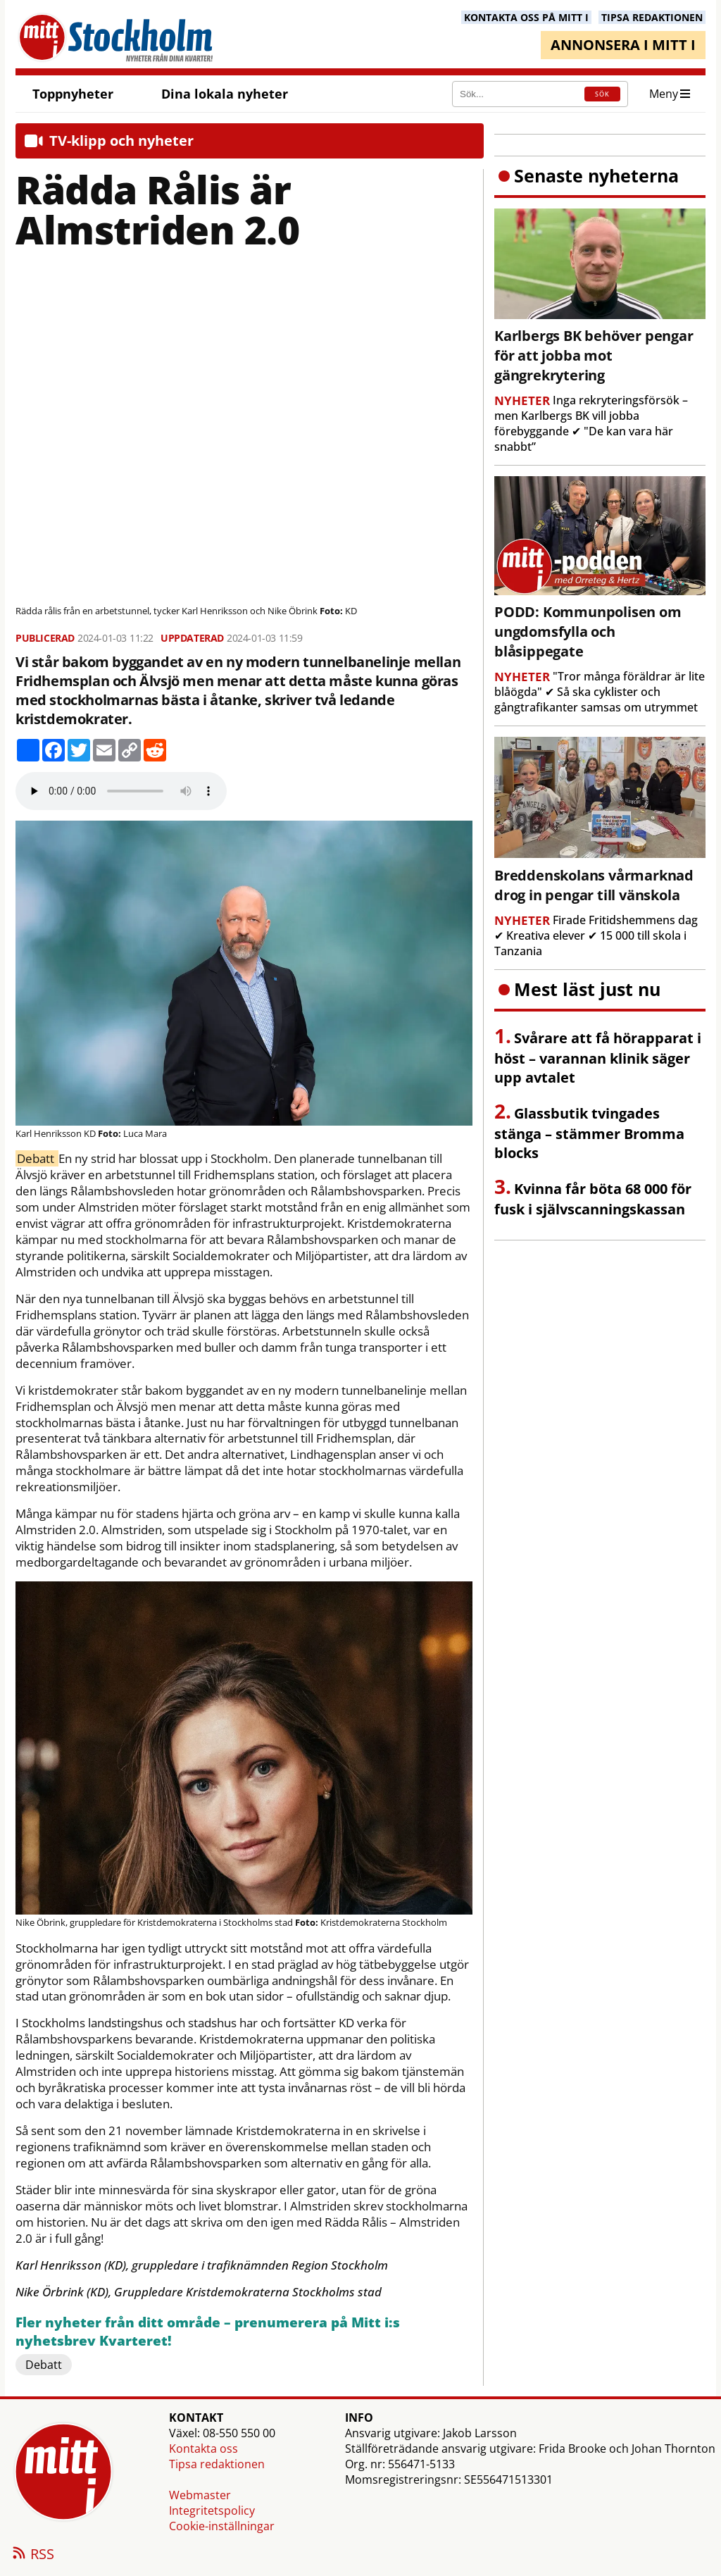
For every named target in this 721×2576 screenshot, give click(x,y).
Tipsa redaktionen (217, 2464)
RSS (32, 2554)
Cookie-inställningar (222, 2526)
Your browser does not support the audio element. (121, 791)
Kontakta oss (203, 2448)
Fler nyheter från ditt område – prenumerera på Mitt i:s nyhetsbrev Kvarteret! (207, 2332)
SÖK (602, 94)
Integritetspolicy (212, 2510)
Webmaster (200, 2495)
